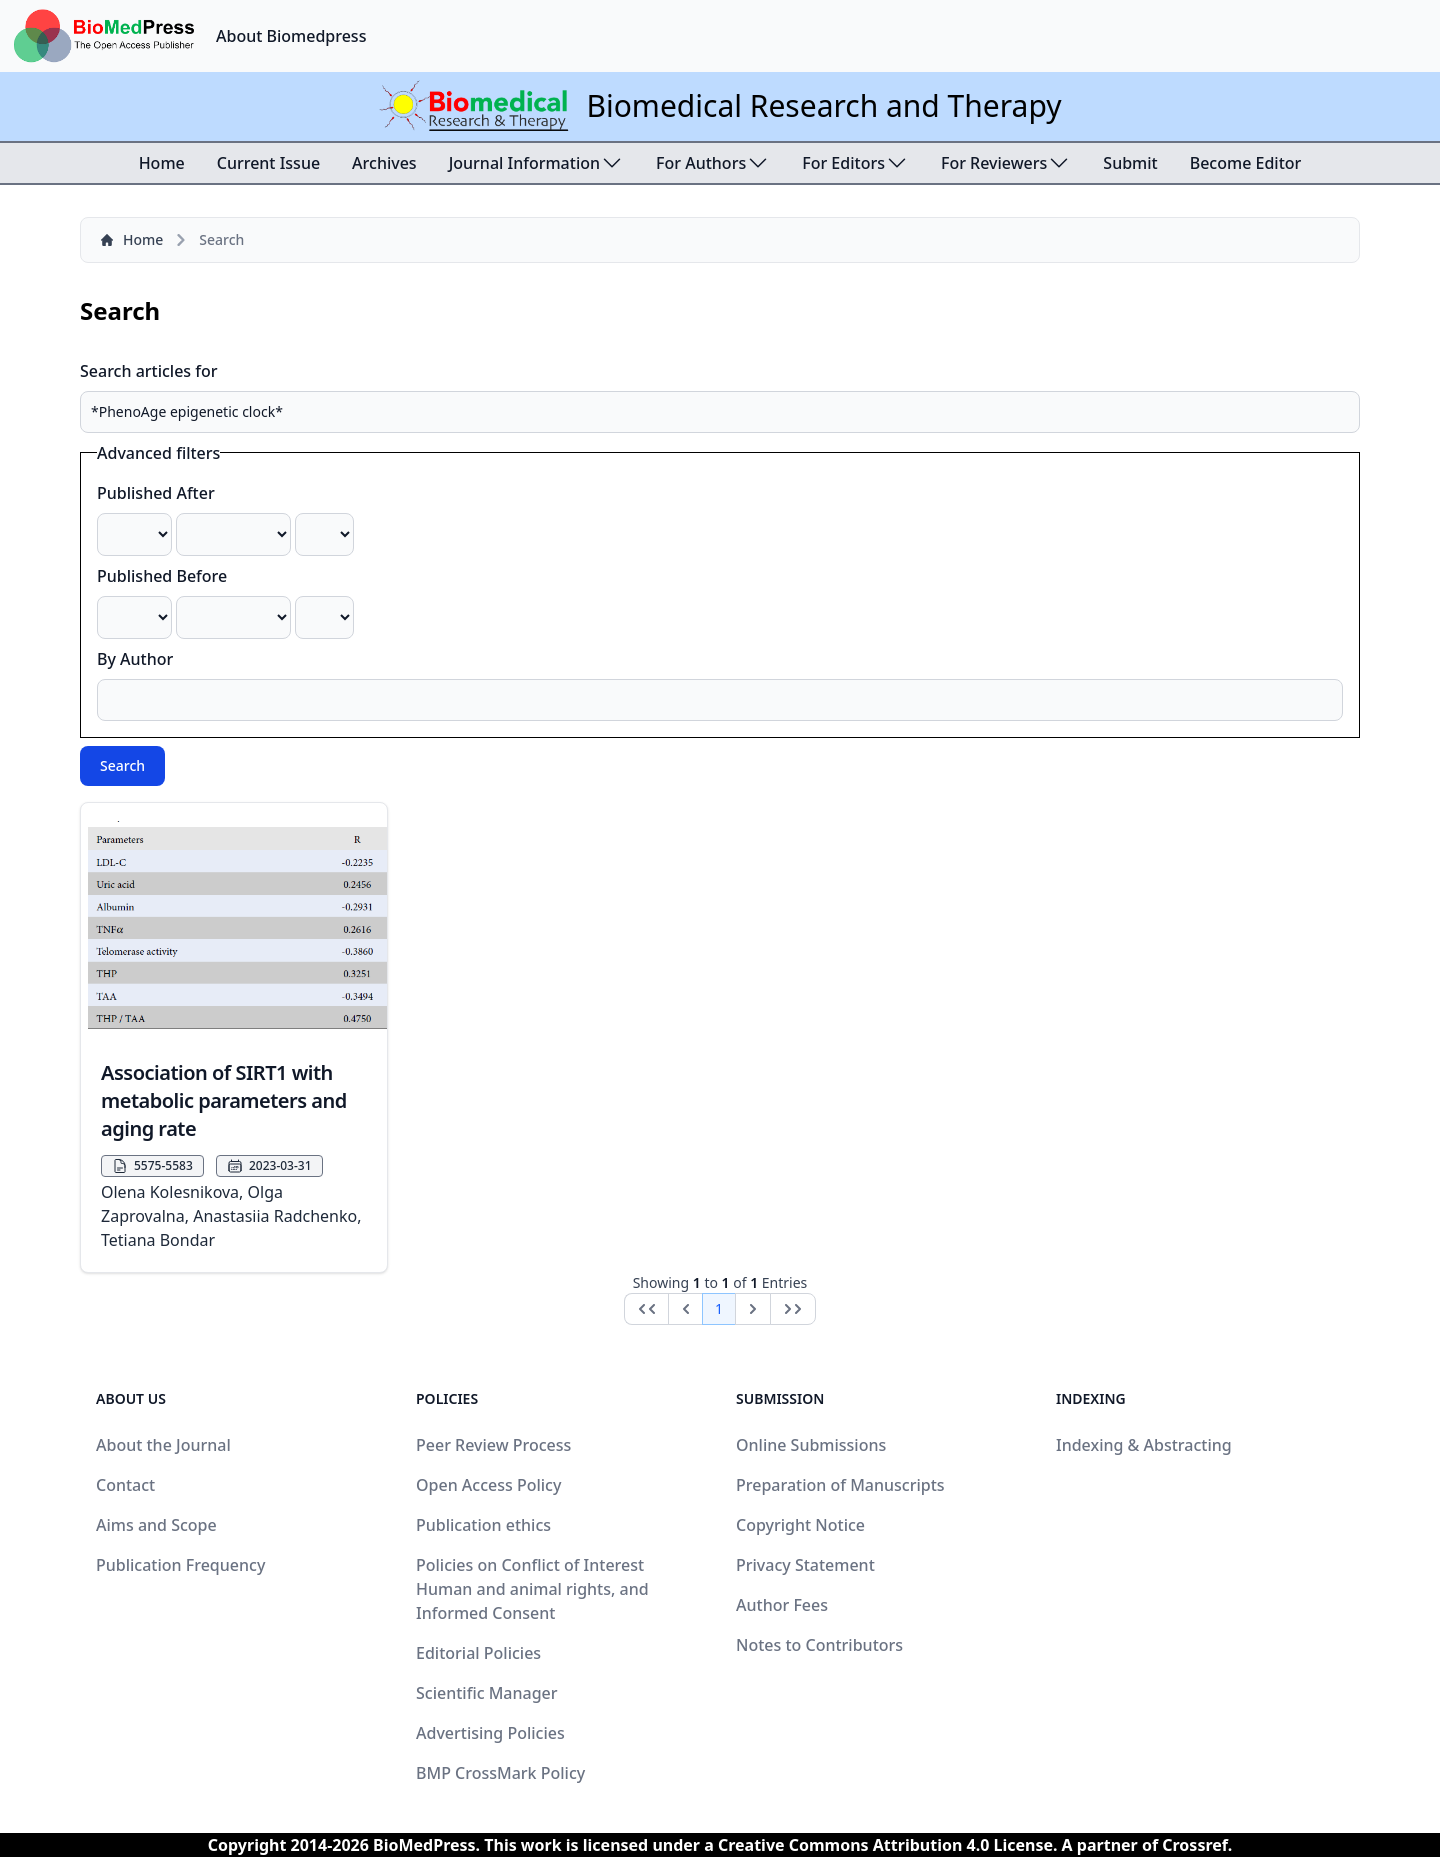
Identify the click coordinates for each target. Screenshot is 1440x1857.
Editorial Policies (478, 1653)
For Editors (855, 163)
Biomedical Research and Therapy (823, 105)
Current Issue (268, 163)
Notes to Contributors (819, 1645)
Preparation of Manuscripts (840, 1485)
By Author (135, 659)
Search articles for (149, 371)
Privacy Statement (805, 1565)
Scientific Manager (487, 1693)
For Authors (713, 163)
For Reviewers (1006, 163)
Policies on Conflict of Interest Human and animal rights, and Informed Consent (532, 1589)
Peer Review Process (493, 1445)
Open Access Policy (488, 1485)
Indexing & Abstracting (1144, 1445)
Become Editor (1246, 163)
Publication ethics (483, 1525)
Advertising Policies (490, 1733)
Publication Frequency (180, 1565)
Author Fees (782, 1605)
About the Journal (163, 1445)
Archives (384, 163)
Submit (1130, 163)
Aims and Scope (156, 1525)
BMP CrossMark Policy (500, 1773)
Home (162, 163)
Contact (125, 1485)
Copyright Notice (800, 1525)
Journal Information (536, 163)
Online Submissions (811, 1445)
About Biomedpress (291, 36)
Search (122, 765)
